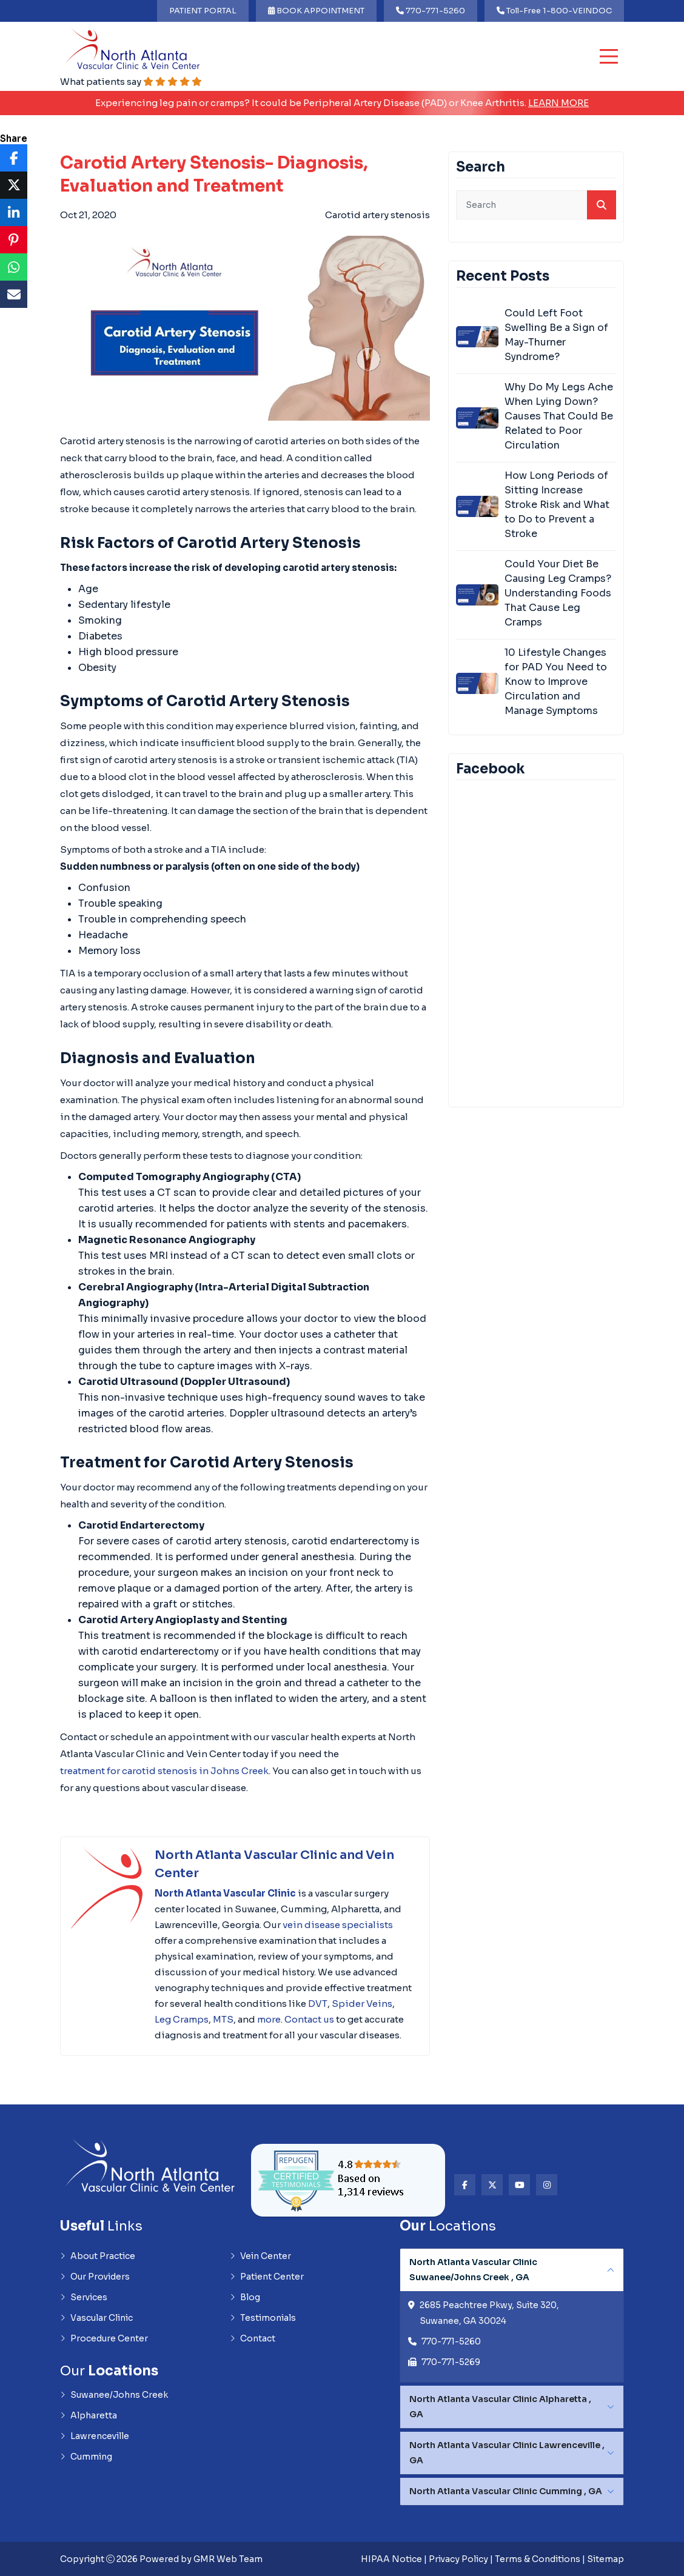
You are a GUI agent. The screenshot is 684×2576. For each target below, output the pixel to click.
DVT (317, 2003)
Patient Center (267, 2276)
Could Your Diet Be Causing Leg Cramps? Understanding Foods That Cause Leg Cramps (558, 593)
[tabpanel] (512, 2315)
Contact (252, 2338)
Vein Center (260, 2256)
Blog (245, 2297)
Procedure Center (104, 2338)
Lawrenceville (94, 2436)
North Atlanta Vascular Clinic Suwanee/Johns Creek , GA (473, 2270)
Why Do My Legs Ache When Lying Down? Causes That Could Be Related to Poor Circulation (559, 416)
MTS (223, 2019)
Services (83, 2297)
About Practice (97, 2256)
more (269, 2019)
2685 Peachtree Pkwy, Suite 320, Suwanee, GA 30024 (489, 2313)
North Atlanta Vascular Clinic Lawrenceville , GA (507, 2453)
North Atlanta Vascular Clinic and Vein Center (274, 1864)
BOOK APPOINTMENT (316, 10)
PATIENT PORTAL (202, 10)
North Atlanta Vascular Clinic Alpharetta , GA (500, 2407)
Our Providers (95, 2276)
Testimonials (263, 2317)
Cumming (86, 2456)
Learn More (558, 102)
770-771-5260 (430, 10)
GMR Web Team (228, 2559)
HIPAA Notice (391, 2559)
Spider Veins (362, 2003)
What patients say (131, 81)
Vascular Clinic (96, 2317)
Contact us (309, 2019)
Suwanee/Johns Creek (114, 2394)
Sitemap (605, 2559)
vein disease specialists (338, 1924)
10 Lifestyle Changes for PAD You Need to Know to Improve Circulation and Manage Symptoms (556, 681)
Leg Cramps (182, 2019)
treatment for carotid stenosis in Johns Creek (164, 1771)
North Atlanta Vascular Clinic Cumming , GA (505, 2491)
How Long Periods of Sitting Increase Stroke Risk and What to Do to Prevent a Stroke (557, 504)
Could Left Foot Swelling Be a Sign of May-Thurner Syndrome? (556, 335)
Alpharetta (88, 2415)
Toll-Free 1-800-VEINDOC (554, 10)
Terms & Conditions (537, 2559)
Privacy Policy (458, 2559)
